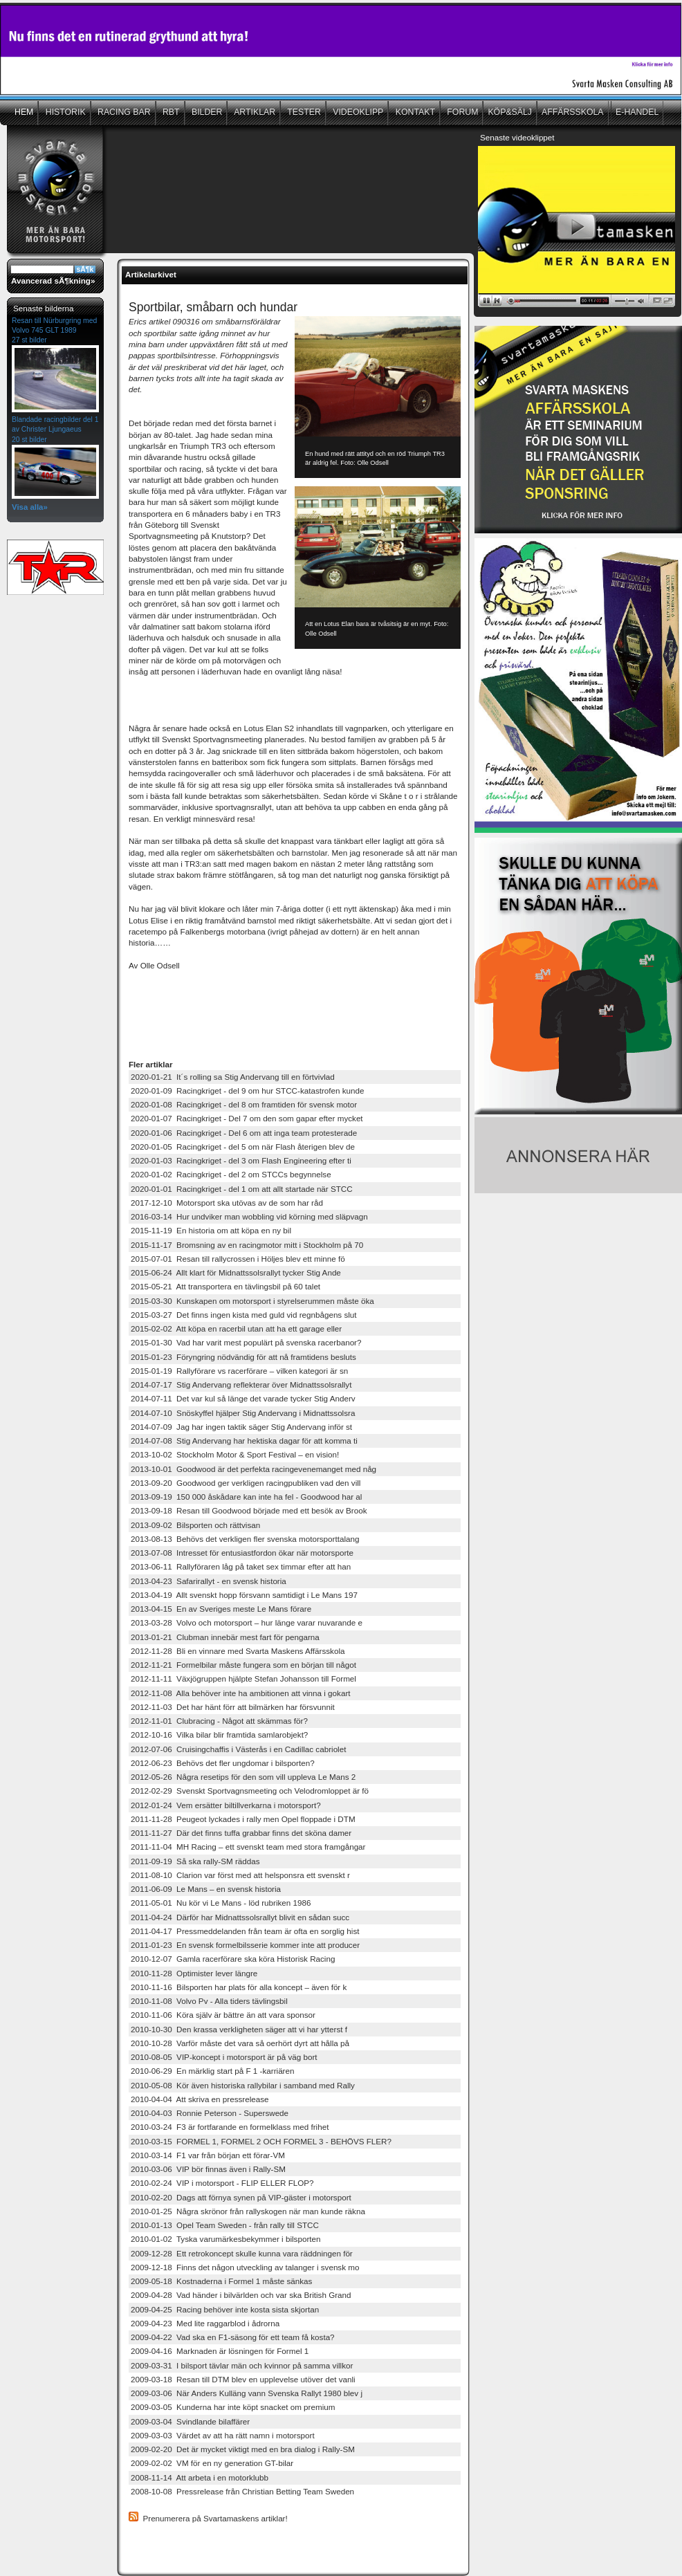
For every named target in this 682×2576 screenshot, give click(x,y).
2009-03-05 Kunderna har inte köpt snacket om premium (233, 2406)
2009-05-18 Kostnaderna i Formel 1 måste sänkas (221, 2280)
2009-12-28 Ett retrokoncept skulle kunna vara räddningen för (242, 2253)
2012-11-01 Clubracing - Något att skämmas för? (219, 1720)
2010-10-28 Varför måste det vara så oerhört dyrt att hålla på (240, 2043)
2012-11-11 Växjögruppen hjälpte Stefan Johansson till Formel (243, 1678)
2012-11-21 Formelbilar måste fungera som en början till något (243, 1664)
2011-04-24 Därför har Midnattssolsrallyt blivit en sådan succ (240, 1917)
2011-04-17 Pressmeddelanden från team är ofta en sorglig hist (245, 1930)
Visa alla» (30, 507)
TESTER (303, 112)
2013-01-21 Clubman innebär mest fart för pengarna (225, 1636)
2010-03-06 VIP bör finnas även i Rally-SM (208, 2168)
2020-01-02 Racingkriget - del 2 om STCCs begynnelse (231, 1174)
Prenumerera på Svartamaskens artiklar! (214, 2518)
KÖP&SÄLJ (510, 112)
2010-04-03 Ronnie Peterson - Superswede (209, 2112)
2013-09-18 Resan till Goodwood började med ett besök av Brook (249, 1510)
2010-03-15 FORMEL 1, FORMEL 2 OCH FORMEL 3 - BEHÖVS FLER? (261, 2141)
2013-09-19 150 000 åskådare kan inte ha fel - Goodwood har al (246, 1496)
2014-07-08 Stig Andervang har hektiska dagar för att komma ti (244, 1440)
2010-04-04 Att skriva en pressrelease (200, 2099)
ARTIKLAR (253, 112)
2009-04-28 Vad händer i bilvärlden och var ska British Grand (241, 2294)
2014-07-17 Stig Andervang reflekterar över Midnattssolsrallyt (241, 1384)
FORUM (462, 112)
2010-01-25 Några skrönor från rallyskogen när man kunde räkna (248, 2211)
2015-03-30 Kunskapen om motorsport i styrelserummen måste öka (252, 1300)
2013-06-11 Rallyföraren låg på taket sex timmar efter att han (241, 1566)
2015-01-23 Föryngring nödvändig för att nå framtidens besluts (243, 1356)
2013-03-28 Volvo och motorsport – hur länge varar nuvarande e (246, 1622)
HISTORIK (64, 112)
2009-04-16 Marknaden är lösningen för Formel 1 (219, 2350)
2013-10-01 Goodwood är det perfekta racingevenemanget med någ (253, 1468)
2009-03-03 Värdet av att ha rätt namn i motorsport (223, 2435)
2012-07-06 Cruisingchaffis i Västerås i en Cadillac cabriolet (238, 1749)
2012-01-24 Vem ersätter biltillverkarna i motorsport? (226, 1805)
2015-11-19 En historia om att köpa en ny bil (211, 1230)
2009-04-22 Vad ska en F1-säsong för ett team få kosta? (233, 2337)
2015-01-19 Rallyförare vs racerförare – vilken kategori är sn (239, 1370)
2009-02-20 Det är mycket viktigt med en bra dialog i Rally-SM (243, 2449)
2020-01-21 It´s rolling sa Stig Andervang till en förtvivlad (233, 1076)
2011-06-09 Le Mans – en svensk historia (206, 1888)
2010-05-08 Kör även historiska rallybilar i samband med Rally (243, 2085)
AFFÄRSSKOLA (573, 112)
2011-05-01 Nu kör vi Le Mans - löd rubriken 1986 (221, 1902)
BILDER (206, 112)
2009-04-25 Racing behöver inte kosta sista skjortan (225, 2309)
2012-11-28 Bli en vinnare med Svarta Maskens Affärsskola (238, 1650)
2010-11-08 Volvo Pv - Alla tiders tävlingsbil (209, 2000)
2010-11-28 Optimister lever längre (194, 1973)
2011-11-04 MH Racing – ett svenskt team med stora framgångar (248, 1846)
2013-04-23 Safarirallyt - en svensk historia (208, 1580)
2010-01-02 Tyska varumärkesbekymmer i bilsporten (225, 2238)
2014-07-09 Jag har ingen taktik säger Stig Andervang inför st (241, 1426)
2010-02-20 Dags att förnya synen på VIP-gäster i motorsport (241, 2197)
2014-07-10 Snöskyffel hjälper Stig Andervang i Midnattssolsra (243, 1412)
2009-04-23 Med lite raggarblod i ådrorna (205, 2323)
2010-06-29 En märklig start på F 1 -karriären (212, 2070)
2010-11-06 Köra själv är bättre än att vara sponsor (223, 2014)
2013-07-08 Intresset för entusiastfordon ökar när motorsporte (242, 1552)
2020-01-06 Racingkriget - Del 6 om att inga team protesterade (244, 1132)
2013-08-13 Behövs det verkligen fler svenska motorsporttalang (245, 1538)
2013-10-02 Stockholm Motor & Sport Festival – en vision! (235, 1454)
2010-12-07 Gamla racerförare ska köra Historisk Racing (233, 1958)
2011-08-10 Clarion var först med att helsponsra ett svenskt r (240, 1874)
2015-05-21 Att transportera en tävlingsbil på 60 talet (225, 1286)
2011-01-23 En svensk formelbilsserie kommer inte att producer (245, 1944)
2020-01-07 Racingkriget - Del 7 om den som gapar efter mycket (247, 1118)
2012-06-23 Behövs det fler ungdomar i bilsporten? (223, 1762)
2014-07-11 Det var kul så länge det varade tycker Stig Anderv (243, 1398)
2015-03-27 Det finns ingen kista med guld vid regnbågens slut (244, 1314)
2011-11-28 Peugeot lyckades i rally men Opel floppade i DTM (243, 1818)
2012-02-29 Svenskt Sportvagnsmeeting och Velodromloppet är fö (250, 1790)
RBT (170, 112)
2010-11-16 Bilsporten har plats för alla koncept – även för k (239, 1986)
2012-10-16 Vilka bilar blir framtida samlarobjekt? (219, 1734)
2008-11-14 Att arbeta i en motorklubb (199, 2477)
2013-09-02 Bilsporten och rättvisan (195, 1524)
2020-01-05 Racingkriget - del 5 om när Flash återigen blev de (243, 1146)
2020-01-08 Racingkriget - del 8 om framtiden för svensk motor (244, 1104)
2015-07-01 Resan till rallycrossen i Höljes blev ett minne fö (238, 1258)
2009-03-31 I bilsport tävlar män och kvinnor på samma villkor (242, 2365)
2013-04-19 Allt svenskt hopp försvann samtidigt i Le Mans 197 (244, 1594)
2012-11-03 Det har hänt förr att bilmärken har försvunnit (233, 1706)
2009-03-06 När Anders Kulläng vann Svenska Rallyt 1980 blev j (246, 2393)
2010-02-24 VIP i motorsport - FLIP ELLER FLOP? (222, 2182)
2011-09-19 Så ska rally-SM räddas (195, 1861)
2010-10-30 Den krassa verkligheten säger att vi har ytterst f (239, 2029)
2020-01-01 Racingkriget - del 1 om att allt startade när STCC (242, 1188)
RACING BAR (123, 112)
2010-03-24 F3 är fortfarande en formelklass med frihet (230, 2126)
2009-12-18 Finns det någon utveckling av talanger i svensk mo (245, 2267)
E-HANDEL (637, 112)
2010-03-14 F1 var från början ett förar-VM (208, 2155)
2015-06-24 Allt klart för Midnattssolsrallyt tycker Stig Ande (236, 1272)
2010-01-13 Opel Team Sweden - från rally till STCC (225, 2224)
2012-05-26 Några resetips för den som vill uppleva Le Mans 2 (243, 1776)
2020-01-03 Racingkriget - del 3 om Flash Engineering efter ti (241, 1160)
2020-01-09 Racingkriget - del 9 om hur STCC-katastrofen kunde (248, 1090)
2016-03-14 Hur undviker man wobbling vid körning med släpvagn (249, 1216)
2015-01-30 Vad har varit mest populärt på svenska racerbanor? (246, 1342)
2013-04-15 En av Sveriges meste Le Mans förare (221, 1608)
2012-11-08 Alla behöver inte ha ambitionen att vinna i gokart (241, 1693)
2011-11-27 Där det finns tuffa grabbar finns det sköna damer (241, 1832)
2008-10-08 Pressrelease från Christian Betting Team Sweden (242, 2491)
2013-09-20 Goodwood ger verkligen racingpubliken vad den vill (245, 1482)
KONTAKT (414, 112)
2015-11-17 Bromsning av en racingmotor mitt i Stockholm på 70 (247, 1244)
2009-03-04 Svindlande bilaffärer (190, 2421)
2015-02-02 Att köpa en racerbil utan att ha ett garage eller (236, 1328)
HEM (24, 112)
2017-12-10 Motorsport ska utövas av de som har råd (227, 1202)
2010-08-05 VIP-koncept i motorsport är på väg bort (224, 2056)
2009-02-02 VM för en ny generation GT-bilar (212, 2462)
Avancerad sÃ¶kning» (53, 280)
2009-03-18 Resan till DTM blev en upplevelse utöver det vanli (243, 2379)
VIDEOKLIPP (357, 112)
